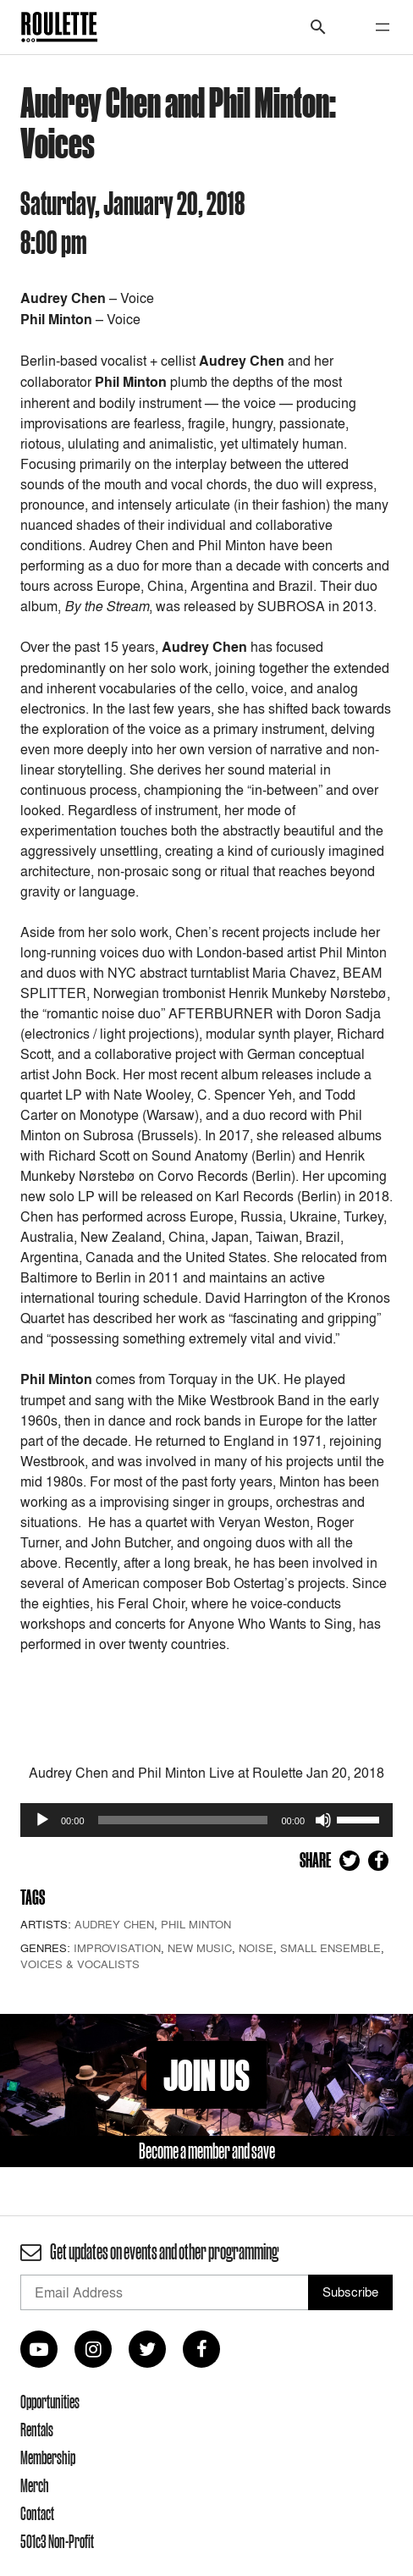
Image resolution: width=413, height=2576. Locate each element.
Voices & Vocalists (80, 1964)
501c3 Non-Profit (57, 2541)
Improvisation (117, 1947)
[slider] (183, 1820)
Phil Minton (196, 1924)
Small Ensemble (330, 1947)
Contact (37, 2513)
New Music (200, 1947)
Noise (256, 1947)
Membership (47, 2457)
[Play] (42, 1820)
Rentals (36, 2430)
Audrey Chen (114, 1924)
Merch (34, 2485)
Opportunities (50, 2402)
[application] (206, 1820)
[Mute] (323, 1820)
